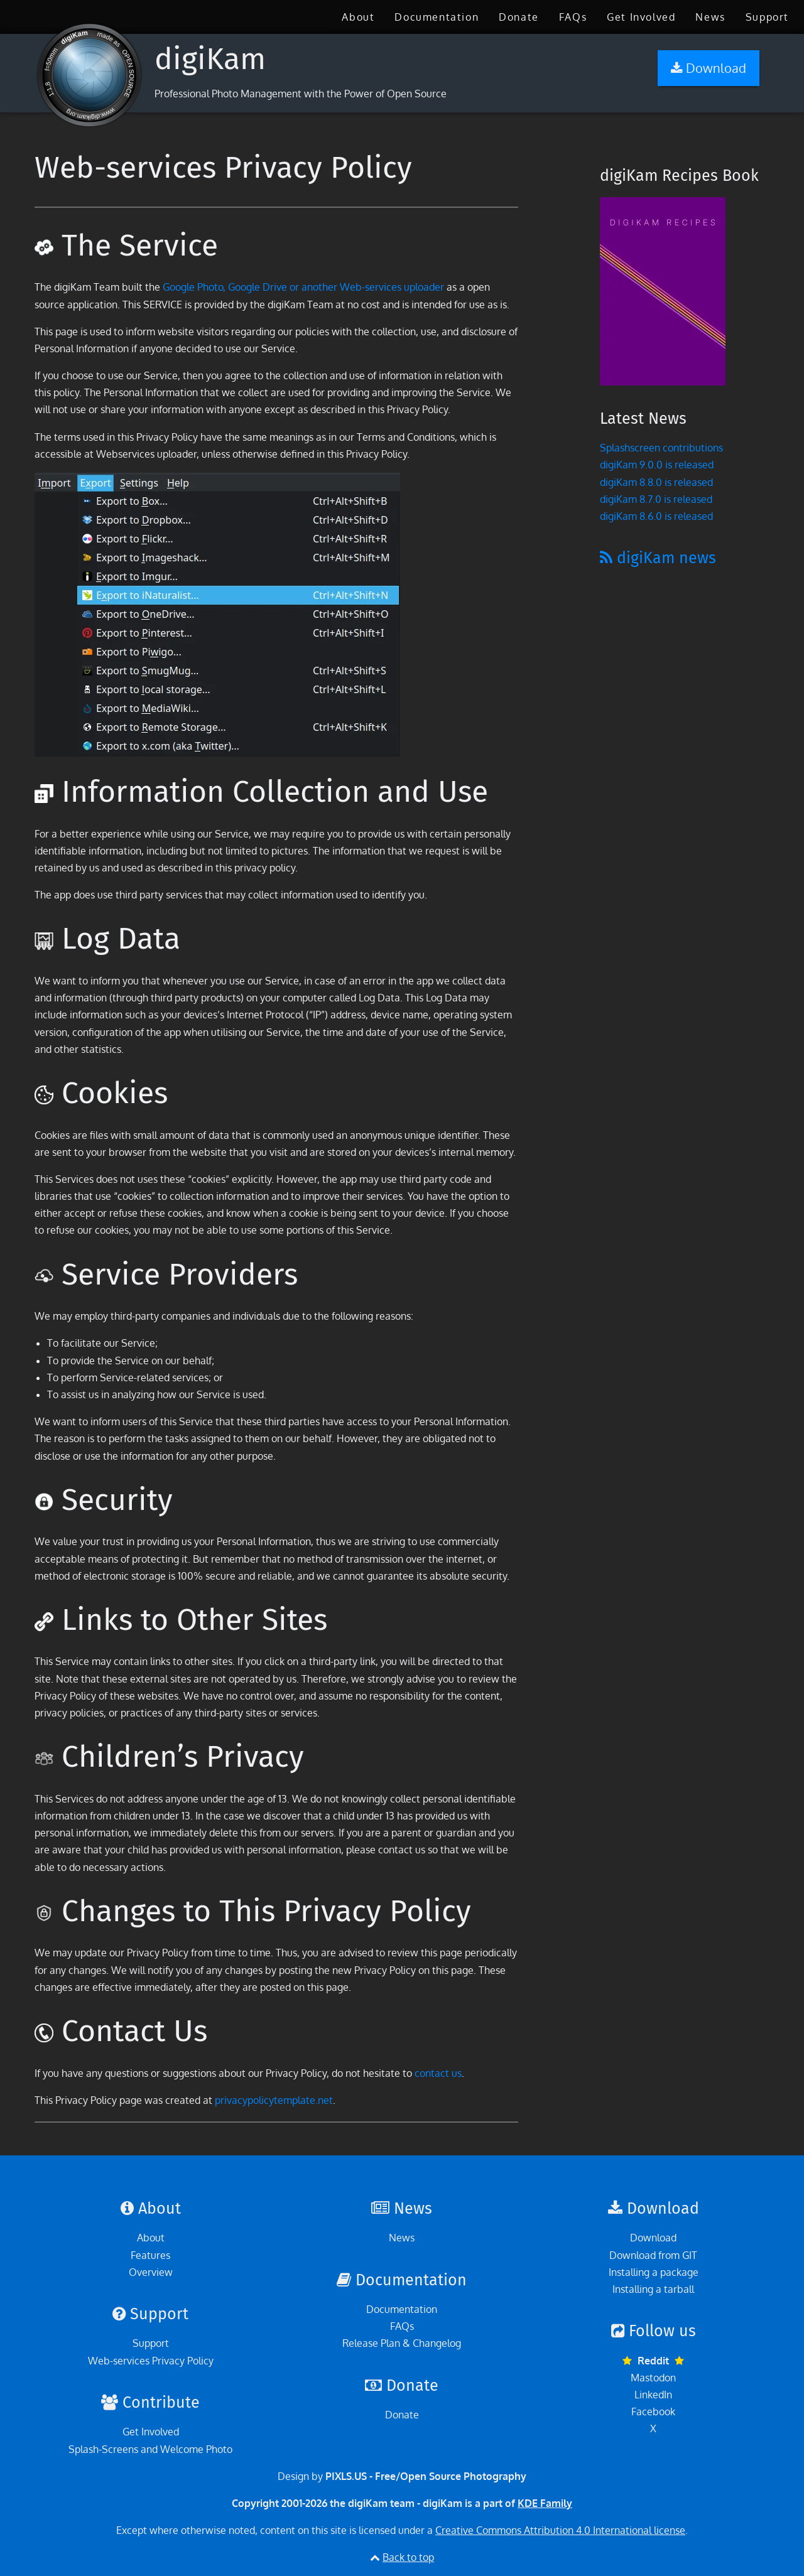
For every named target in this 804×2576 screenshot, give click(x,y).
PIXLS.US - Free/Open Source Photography (425, 2476)
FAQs (573, 17)
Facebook (653, 2411)
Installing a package (653, 2272)
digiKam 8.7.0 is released (656, 499)
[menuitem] (358, 17)
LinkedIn (653, 2394)
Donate (519, 17)
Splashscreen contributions (661, 447)
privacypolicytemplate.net (274, 2100)
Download (653, 2237)
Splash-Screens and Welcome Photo (150, 2449)
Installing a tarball (653, 2289)
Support (767, 17)
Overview (151, 2272)
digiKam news (658, 558)
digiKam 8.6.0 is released (656, 516)
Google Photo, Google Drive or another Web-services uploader (303, 287)
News (710, 17)
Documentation (436, 17)
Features (150, 2255)
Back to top (408, 2557)
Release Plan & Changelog (401, 2343)
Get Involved (641, 17)
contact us (438, 2073)
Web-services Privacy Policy (151, 2360)
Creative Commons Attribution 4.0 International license (560, 2530)
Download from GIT (653, 2255)
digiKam (210, 59)
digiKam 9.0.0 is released (657, 464)
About (358, 17)
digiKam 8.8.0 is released (656, 482)
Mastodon (653, 2377)
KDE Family (545, 2503)
